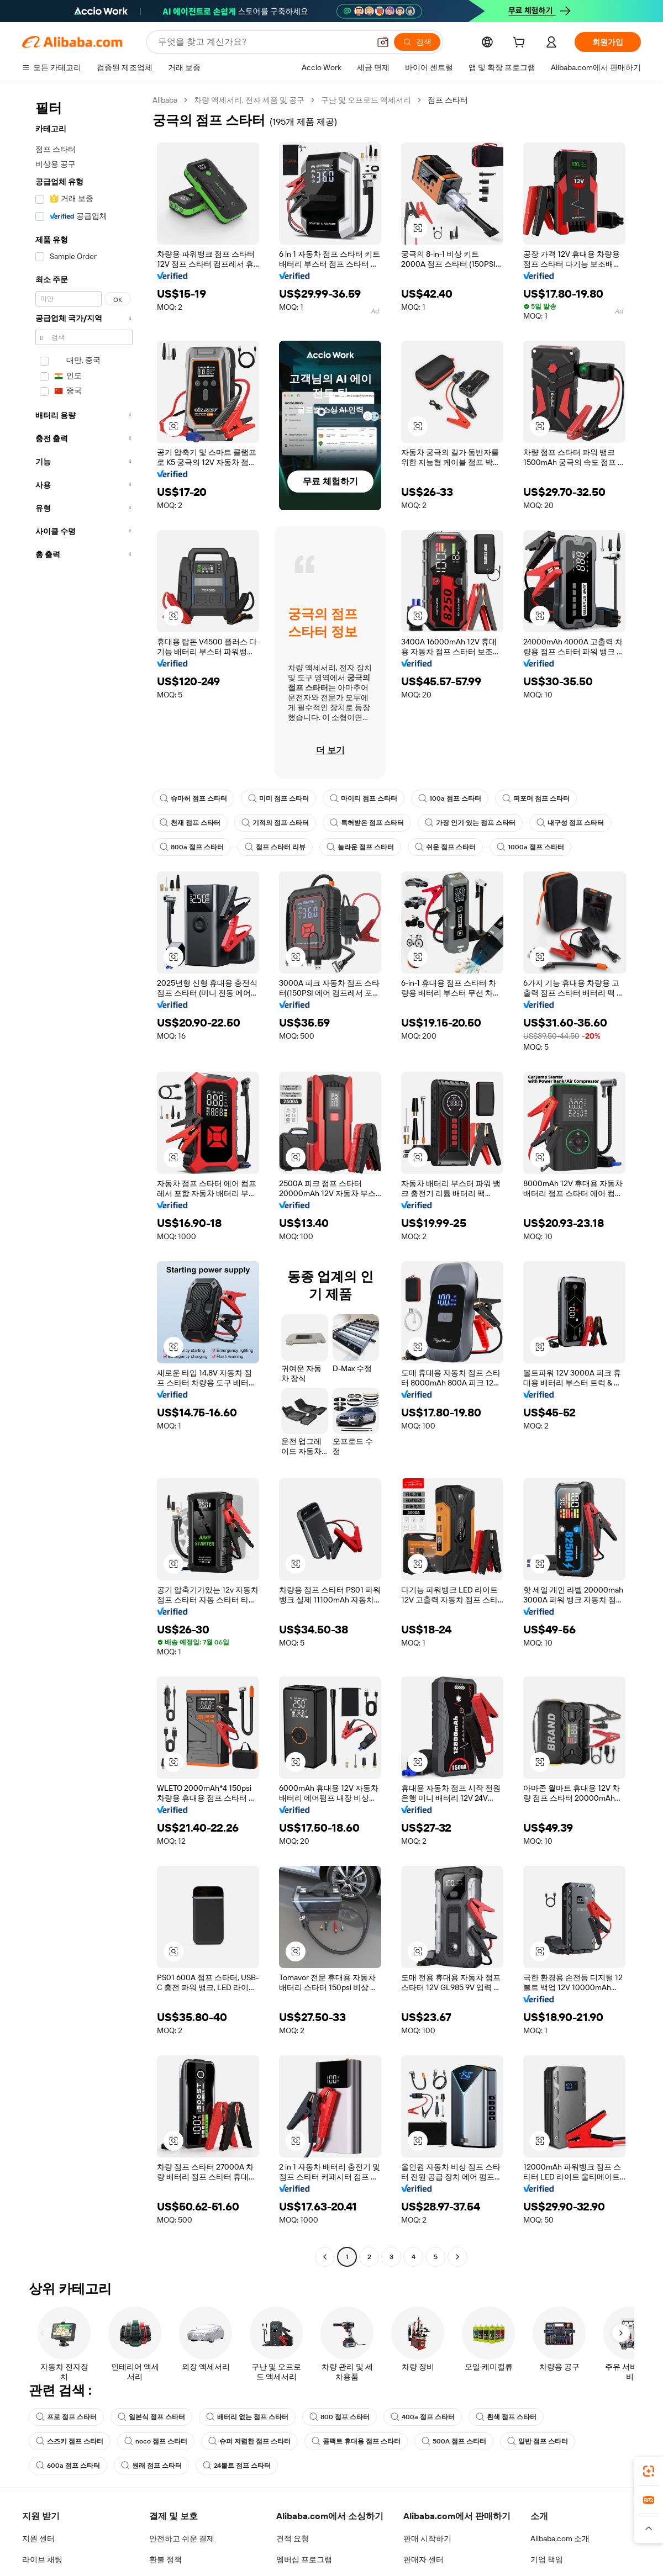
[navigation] (84, 1179)
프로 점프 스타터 (66, 2417)
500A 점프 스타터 (452, 2441)
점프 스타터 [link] (450, 100)
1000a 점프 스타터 (528, 847)
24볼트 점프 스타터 (235, 2465)
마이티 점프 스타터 (363, 798)
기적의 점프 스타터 (275, 822)
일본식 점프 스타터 (151, 2417)
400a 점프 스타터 (420, 2417)
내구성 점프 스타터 (570, 822)
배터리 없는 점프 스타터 (247, 2417)
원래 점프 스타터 (149, 2465)
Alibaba (165, 100)
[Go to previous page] (325, 2257)
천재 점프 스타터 (190, 822)
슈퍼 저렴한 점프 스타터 (248, 2441)
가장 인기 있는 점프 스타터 (470, 822)
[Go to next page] (457, 2257)
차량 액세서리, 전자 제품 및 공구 (251, 100)
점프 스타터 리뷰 (273, 847)
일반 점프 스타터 (535, 2441)
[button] (418, 228)
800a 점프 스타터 (191, 847)
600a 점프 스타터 (67, 2465)
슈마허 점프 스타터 (193, 798)
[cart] (521, 43)
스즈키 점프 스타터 (69, 2441)
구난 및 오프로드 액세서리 (368, 100)
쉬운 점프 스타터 (443, 847)
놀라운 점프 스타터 (358, 847)
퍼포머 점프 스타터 (535, 798)
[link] (648, 2471)
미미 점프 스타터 (278, 798)
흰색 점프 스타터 (502, 2417)
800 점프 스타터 (339, 2417)
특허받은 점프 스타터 (367, 822)
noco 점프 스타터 (155, 2441)
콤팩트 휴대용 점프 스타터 (355, 2441)
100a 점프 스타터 (449, 798)
